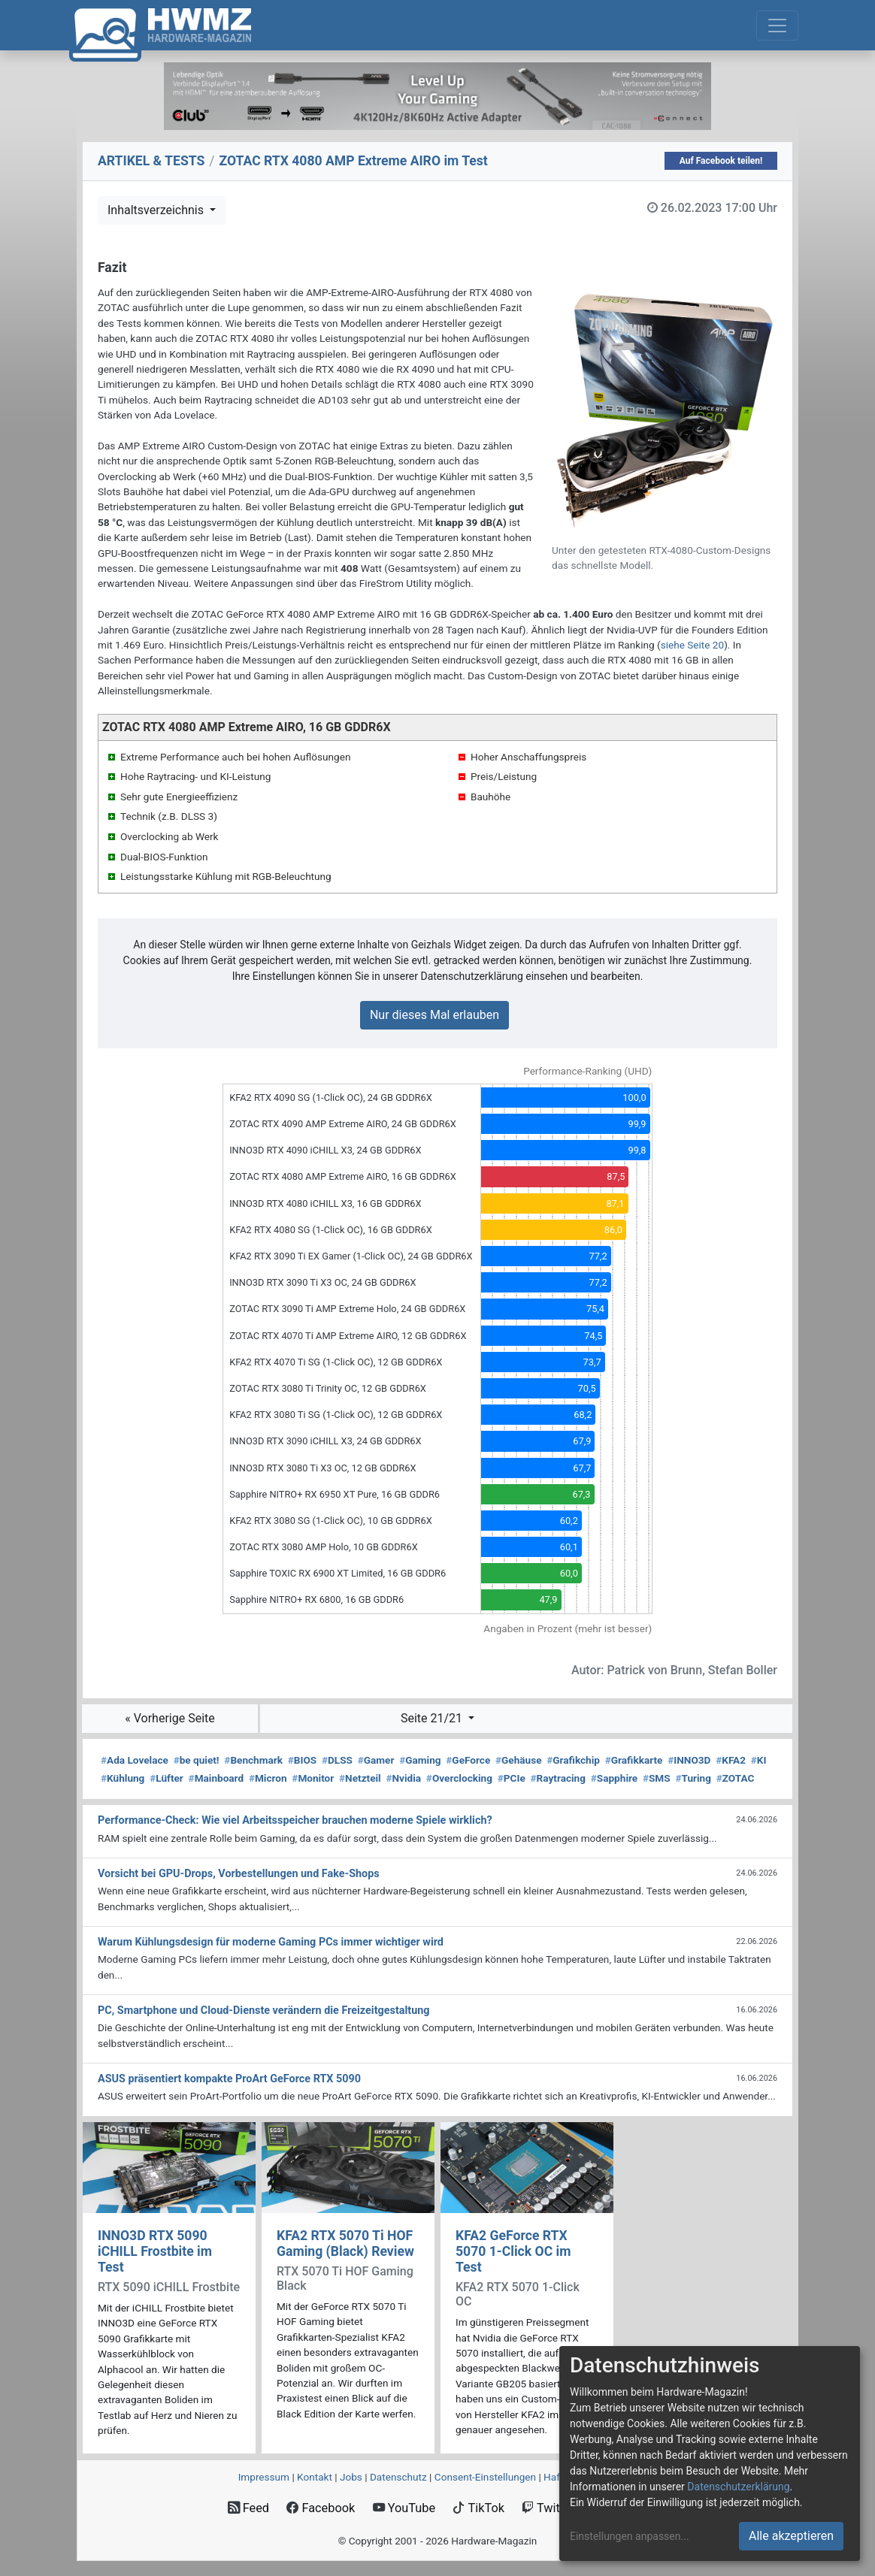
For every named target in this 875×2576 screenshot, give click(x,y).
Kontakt (314, 2477)
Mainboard (216, 1778)
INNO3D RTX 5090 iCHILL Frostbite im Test (155, 2251)
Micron (268, 1778)
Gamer (376, 1760)
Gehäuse (518, 1760)
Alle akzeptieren (791, 2536)
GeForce (468, 1760)
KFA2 (731, 1760)
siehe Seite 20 (693, 645)
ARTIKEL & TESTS (151, 160)
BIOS (302, 1760)
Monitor (313, 1778)
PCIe (511, 1778)
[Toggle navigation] (777, 26)
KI (759, 1760)
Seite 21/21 (433, 1718)
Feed (248, 2508)
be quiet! (197, 1760)
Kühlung (122, 1778)
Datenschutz (398, 2477)
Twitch (547, 2508)
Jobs (351, 2477)
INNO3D (689, 1760)
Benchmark (253, 1760)
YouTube (404, 2508)
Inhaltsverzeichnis (157, 210)
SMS (657, 1778)
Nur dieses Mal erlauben (434, 1015)
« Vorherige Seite (170, 1718)
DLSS (337, 1760)
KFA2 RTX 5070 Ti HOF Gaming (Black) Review (345, 2243)
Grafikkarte (634, 1760)
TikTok (478, 2508)
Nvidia (403, 1778)
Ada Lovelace (134, 1760)
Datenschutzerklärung (738, 2487)
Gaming (420, 1760)
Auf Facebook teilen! (721, 161)
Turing (693, 1778)
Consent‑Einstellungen (485, 2477)
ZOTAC (735, 1778)
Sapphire (614, 1778)
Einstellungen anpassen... (629, 2536)
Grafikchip (573, 1760)
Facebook (320, 2508)
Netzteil (360, 1778)
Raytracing (558, 1778)
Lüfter (166, 1778)
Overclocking (459, 1778)
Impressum (263, 2477)
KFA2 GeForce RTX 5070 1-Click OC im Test (513, 2251)
